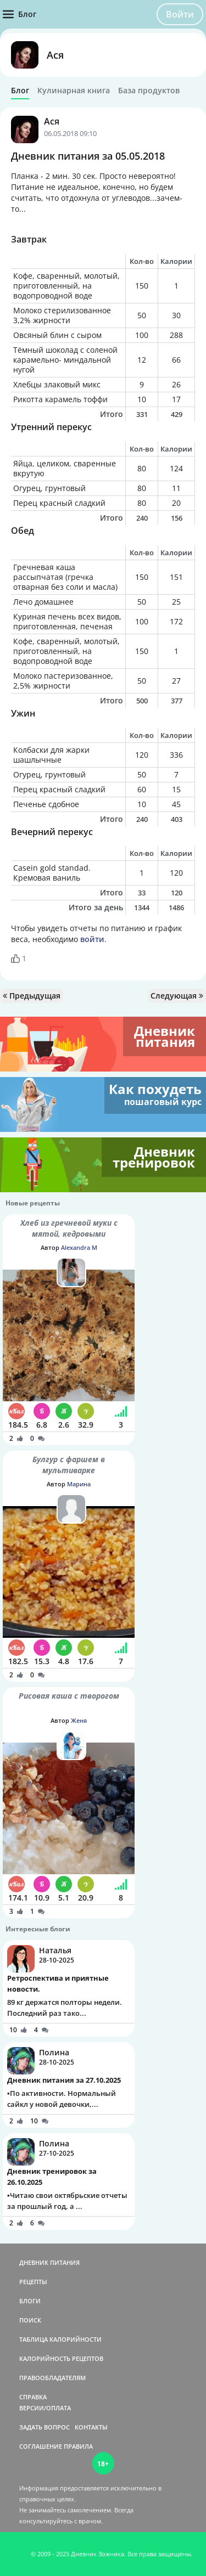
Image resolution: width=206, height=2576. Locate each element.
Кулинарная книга (73, 90)
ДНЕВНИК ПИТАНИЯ (49, 2262)
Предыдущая (31, 995)
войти (92, 939)
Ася (55, 54)
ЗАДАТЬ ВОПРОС (44, 2427)
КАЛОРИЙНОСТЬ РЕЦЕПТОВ (61, 2358)
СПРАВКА (33, 2397)
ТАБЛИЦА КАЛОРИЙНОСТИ (60, 2339)
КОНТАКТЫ (91, 2427)
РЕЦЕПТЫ (33, 2282)
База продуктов (149, 90)
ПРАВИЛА (78, 2446)
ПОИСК (30, 2320)
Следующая (177, 995)
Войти (180, 14)
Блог (20, 90)
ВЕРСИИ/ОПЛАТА (45, 2408)
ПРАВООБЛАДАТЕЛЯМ (52, 2378)
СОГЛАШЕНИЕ (40, 2446)
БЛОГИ (30, 2301)
